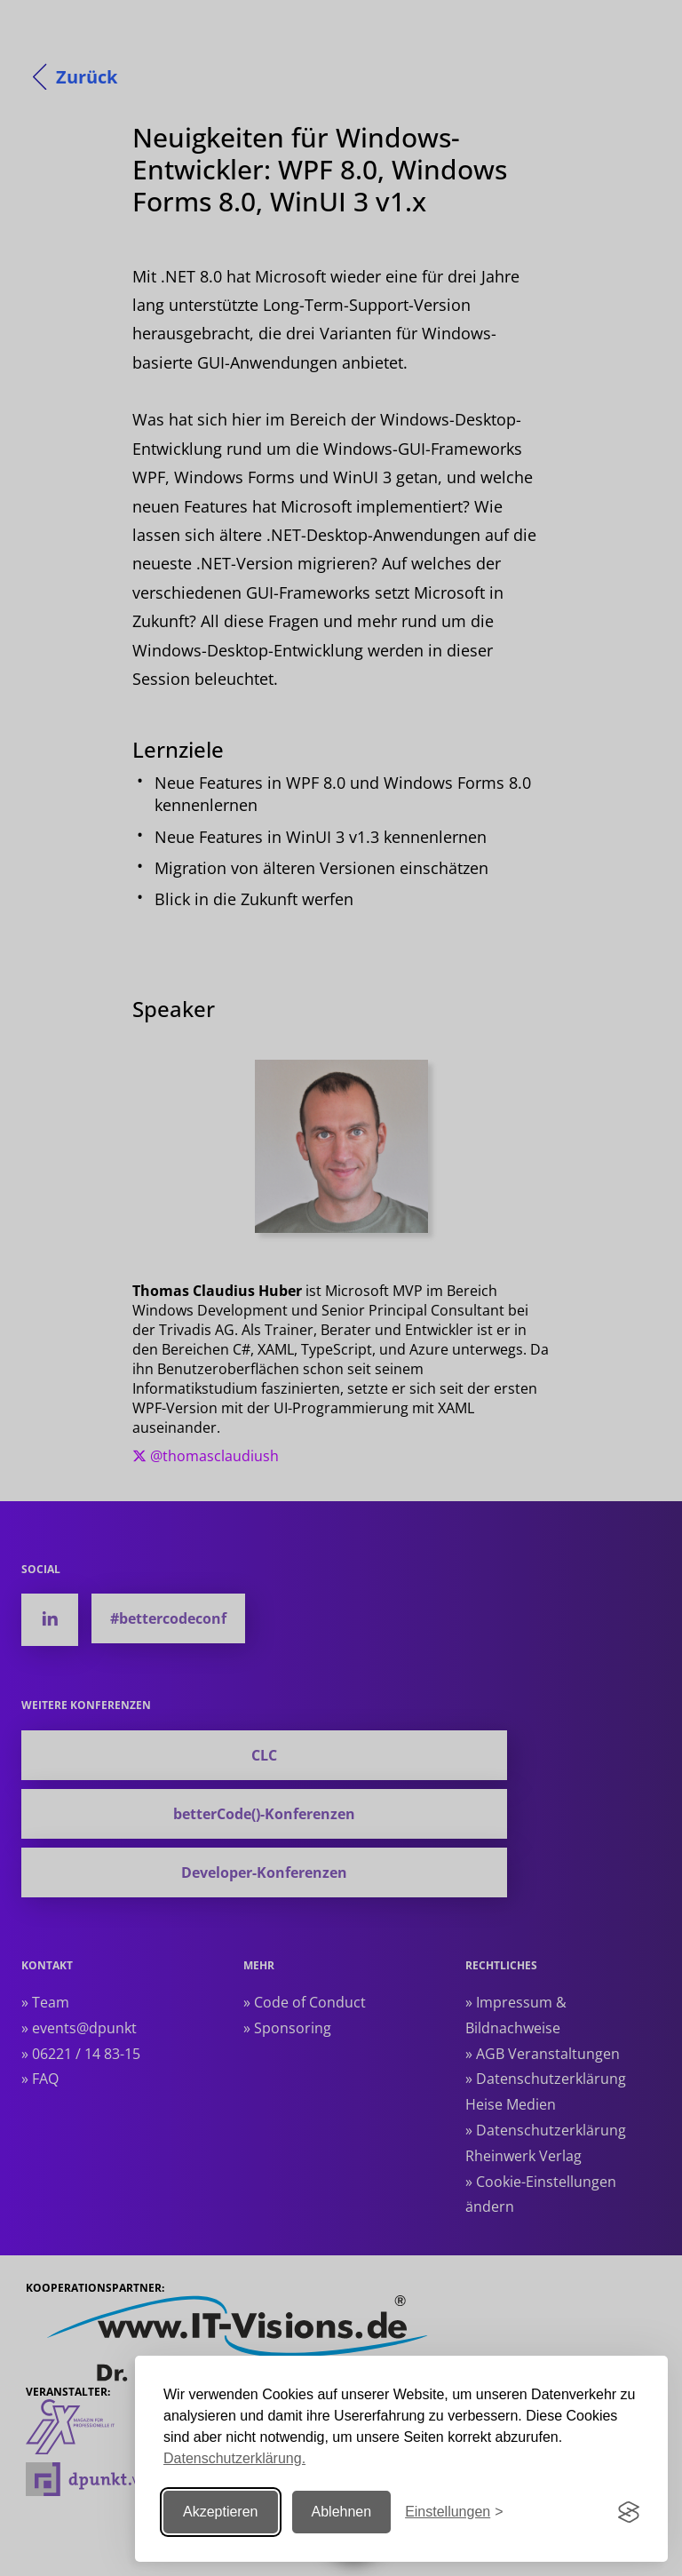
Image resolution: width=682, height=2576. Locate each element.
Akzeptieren (220, 2511)
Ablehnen (342, 2511)
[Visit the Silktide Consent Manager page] (628, 2512)
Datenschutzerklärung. (234, 2458)
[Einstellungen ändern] (454, 2512)
